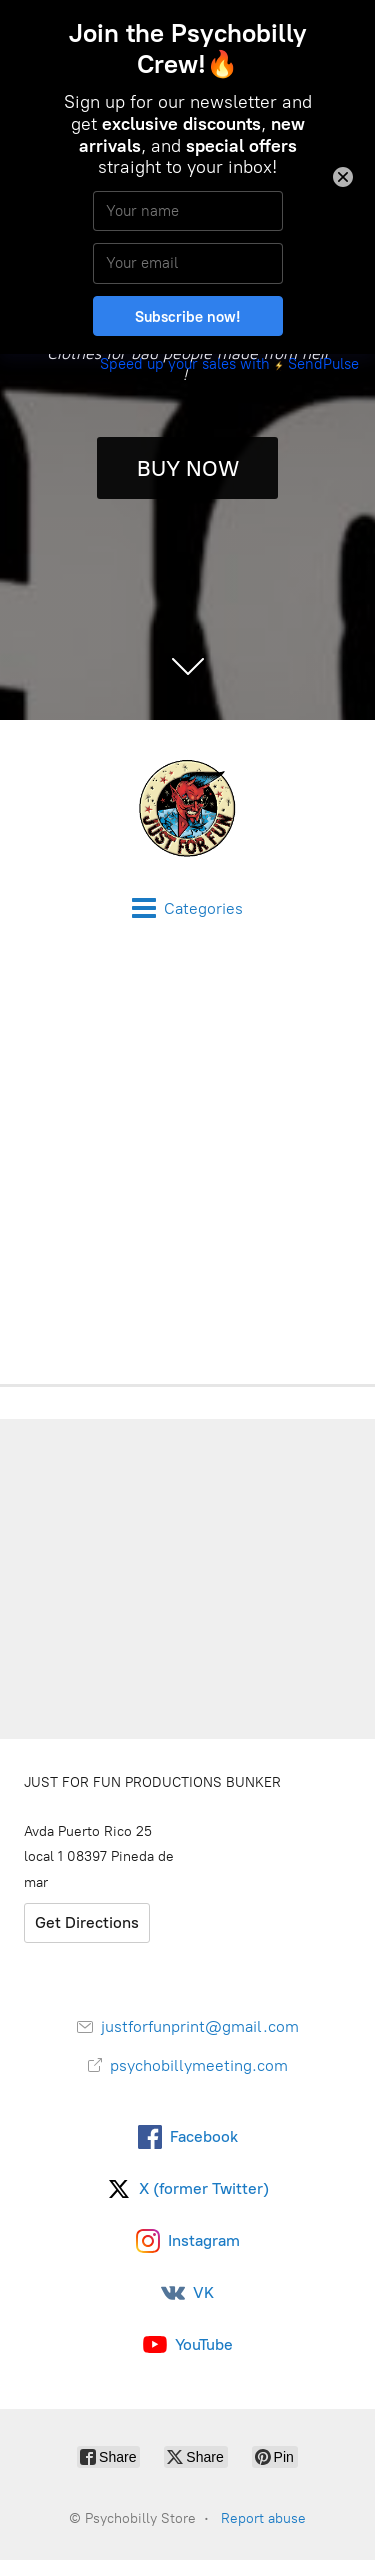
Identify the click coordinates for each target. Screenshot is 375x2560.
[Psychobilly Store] (187, 808)
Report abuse (263, 2518)
